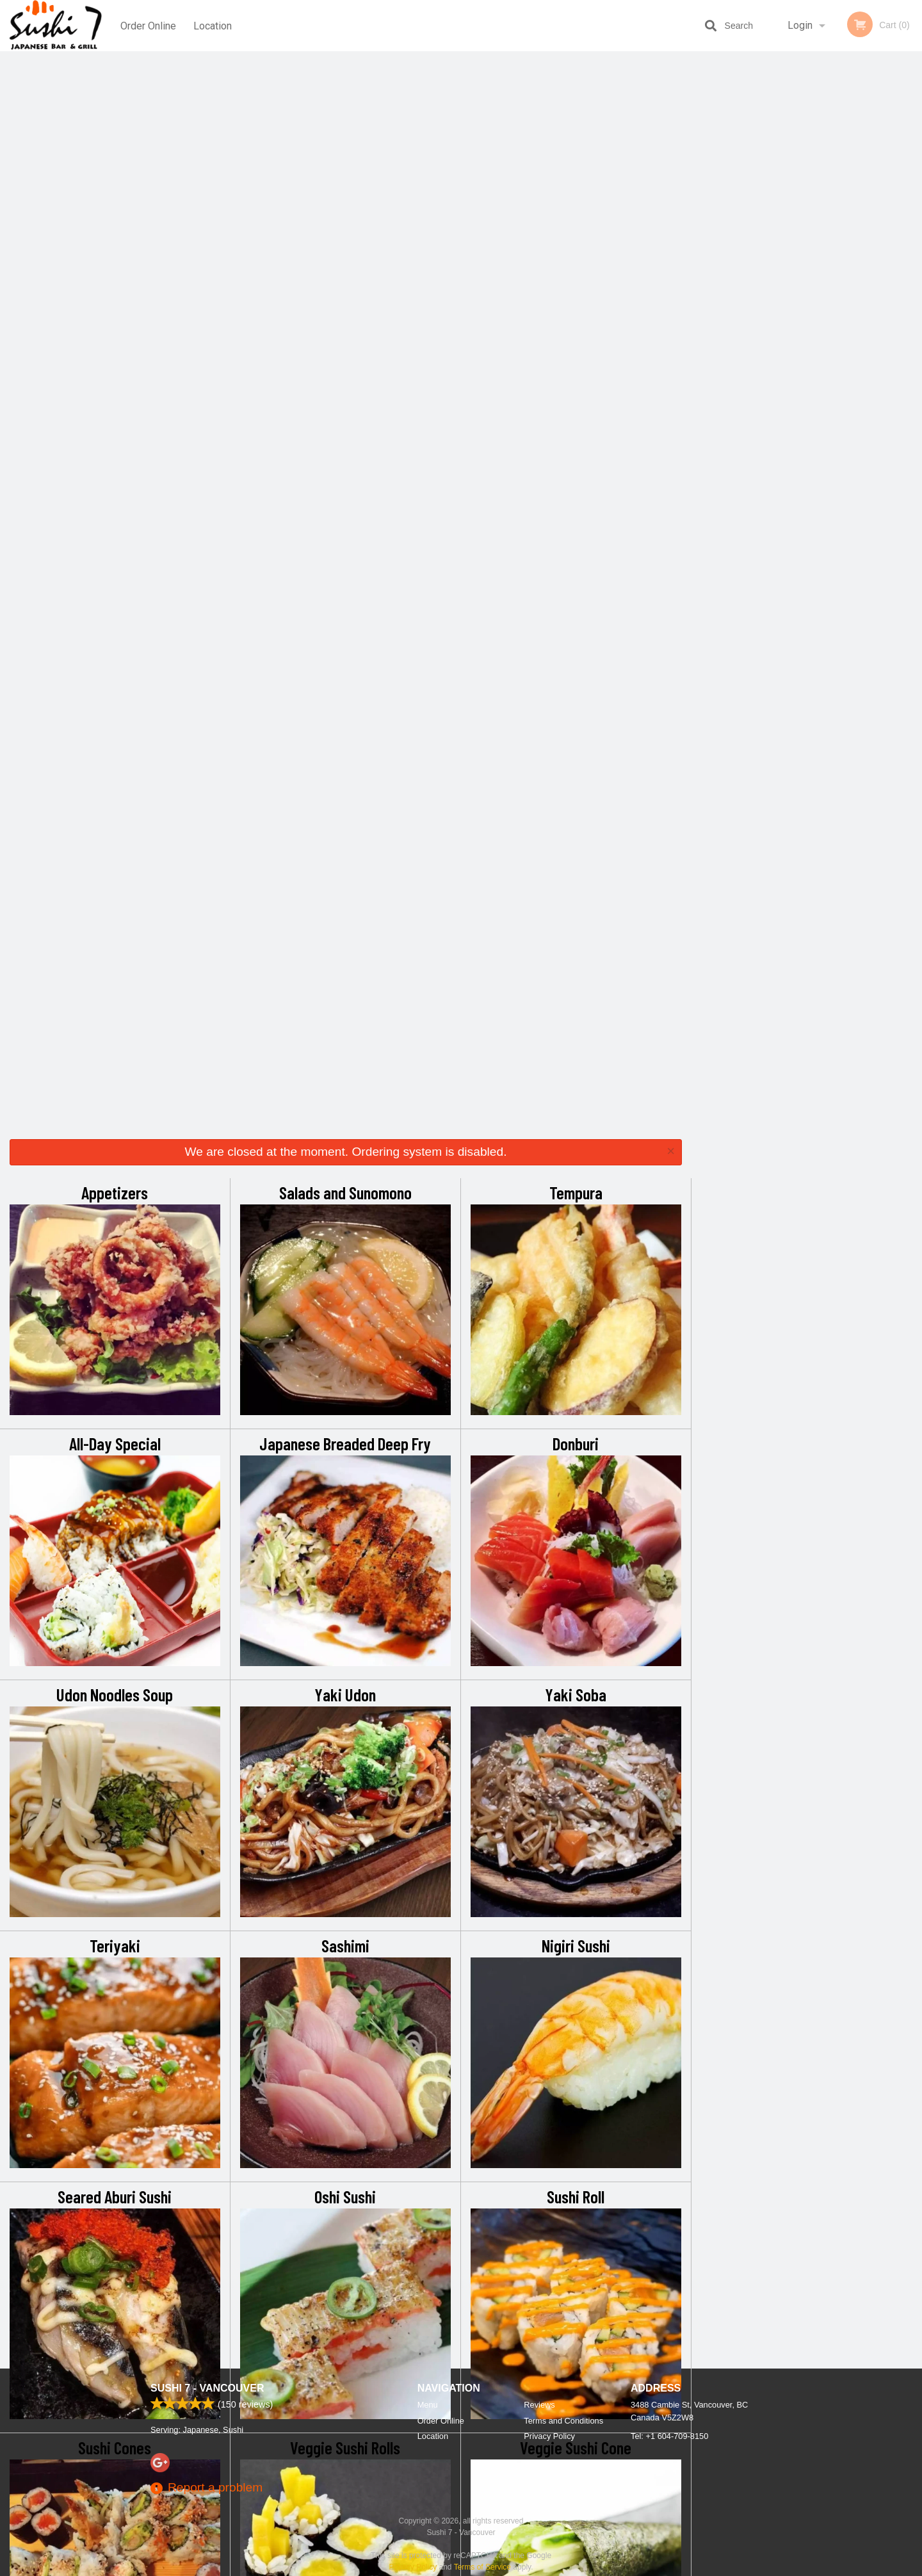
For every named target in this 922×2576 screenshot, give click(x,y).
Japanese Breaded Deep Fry (345, 365)
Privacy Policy (549, 2436)
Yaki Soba (575, 616)
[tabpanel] (807, 180)
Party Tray (115, 1871)
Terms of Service (482, 2567)
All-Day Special (115, 365)
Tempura (576, 114)
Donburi (576, 365)
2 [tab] (787, 263)
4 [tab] (826, 263)
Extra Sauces (345, 1871)
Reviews (539, 2405)
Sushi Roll (575, 1118)
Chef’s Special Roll (345, 1620)
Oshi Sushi (345, 1118)
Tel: (669, 2436)
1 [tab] (768, 263)
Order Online (148, 25)
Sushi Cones (114, 1369)
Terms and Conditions (563, 2421)
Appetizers (114, 114)
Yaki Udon (345, 616)
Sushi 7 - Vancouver (207, 2388)
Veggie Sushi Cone (575, 1369)
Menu (427, 2405)
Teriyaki (115, 867)
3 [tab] (806, 263)
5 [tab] (845, 263)
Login (800, 25)
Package (115, 2122)
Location (213, 25)
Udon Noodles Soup (114, 616)
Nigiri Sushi (576, 867)
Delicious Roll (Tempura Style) (575, 1620)
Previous (701, 180)
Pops (576, 1871)
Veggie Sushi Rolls (345, 1369)
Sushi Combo (115, 1620)
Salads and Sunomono (345, 114)
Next (912, 180)
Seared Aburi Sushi (115, 1118)
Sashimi (345, 867)
